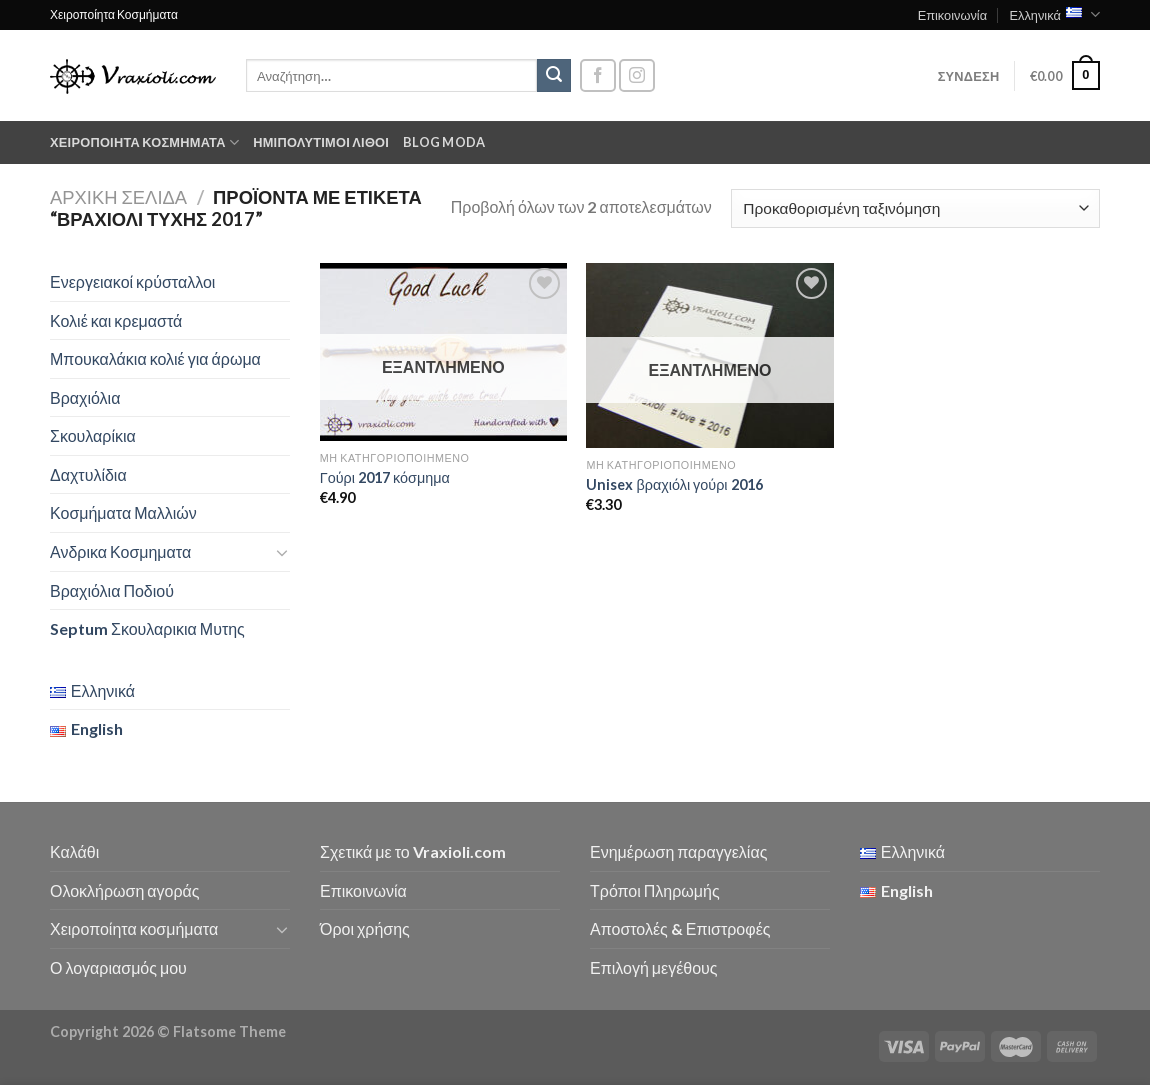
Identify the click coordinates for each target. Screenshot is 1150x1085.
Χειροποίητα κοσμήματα (144, 142)
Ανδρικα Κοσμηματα (120, 551)
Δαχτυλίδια (88, 474)
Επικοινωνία (952, 15)
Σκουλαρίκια (93, 435)
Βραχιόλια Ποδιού (112, 590)
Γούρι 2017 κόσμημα (385, 477)
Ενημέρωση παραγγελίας (678, 851)
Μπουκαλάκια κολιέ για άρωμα (155, 358)
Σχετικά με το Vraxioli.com (413, 851)
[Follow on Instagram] (637, 75)
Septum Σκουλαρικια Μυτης (147, 628)
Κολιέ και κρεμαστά (116, 320)
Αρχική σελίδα (118, 197)
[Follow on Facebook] (598, 75)
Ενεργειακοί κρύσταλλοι (132, 281)
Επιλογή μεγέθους (654, 967)
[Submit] (554, 76)
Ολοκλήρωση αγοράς (125, 890)
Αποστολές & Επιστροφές (680, 928)
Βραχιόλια (85, 397)
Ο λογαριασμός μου (118, 967)
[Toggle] (282, 552)
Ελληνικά (1054, 14)
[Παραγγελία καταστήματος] (915, 208)
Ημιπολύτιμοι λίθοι (321, 142)
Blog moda (444, 142)
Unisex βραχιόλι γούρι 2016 (674, 484)
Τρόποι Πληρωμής (655, 890)
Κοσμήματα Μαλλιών (123, 512)
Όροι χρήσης (365, 928)
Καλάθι (74, 851)
